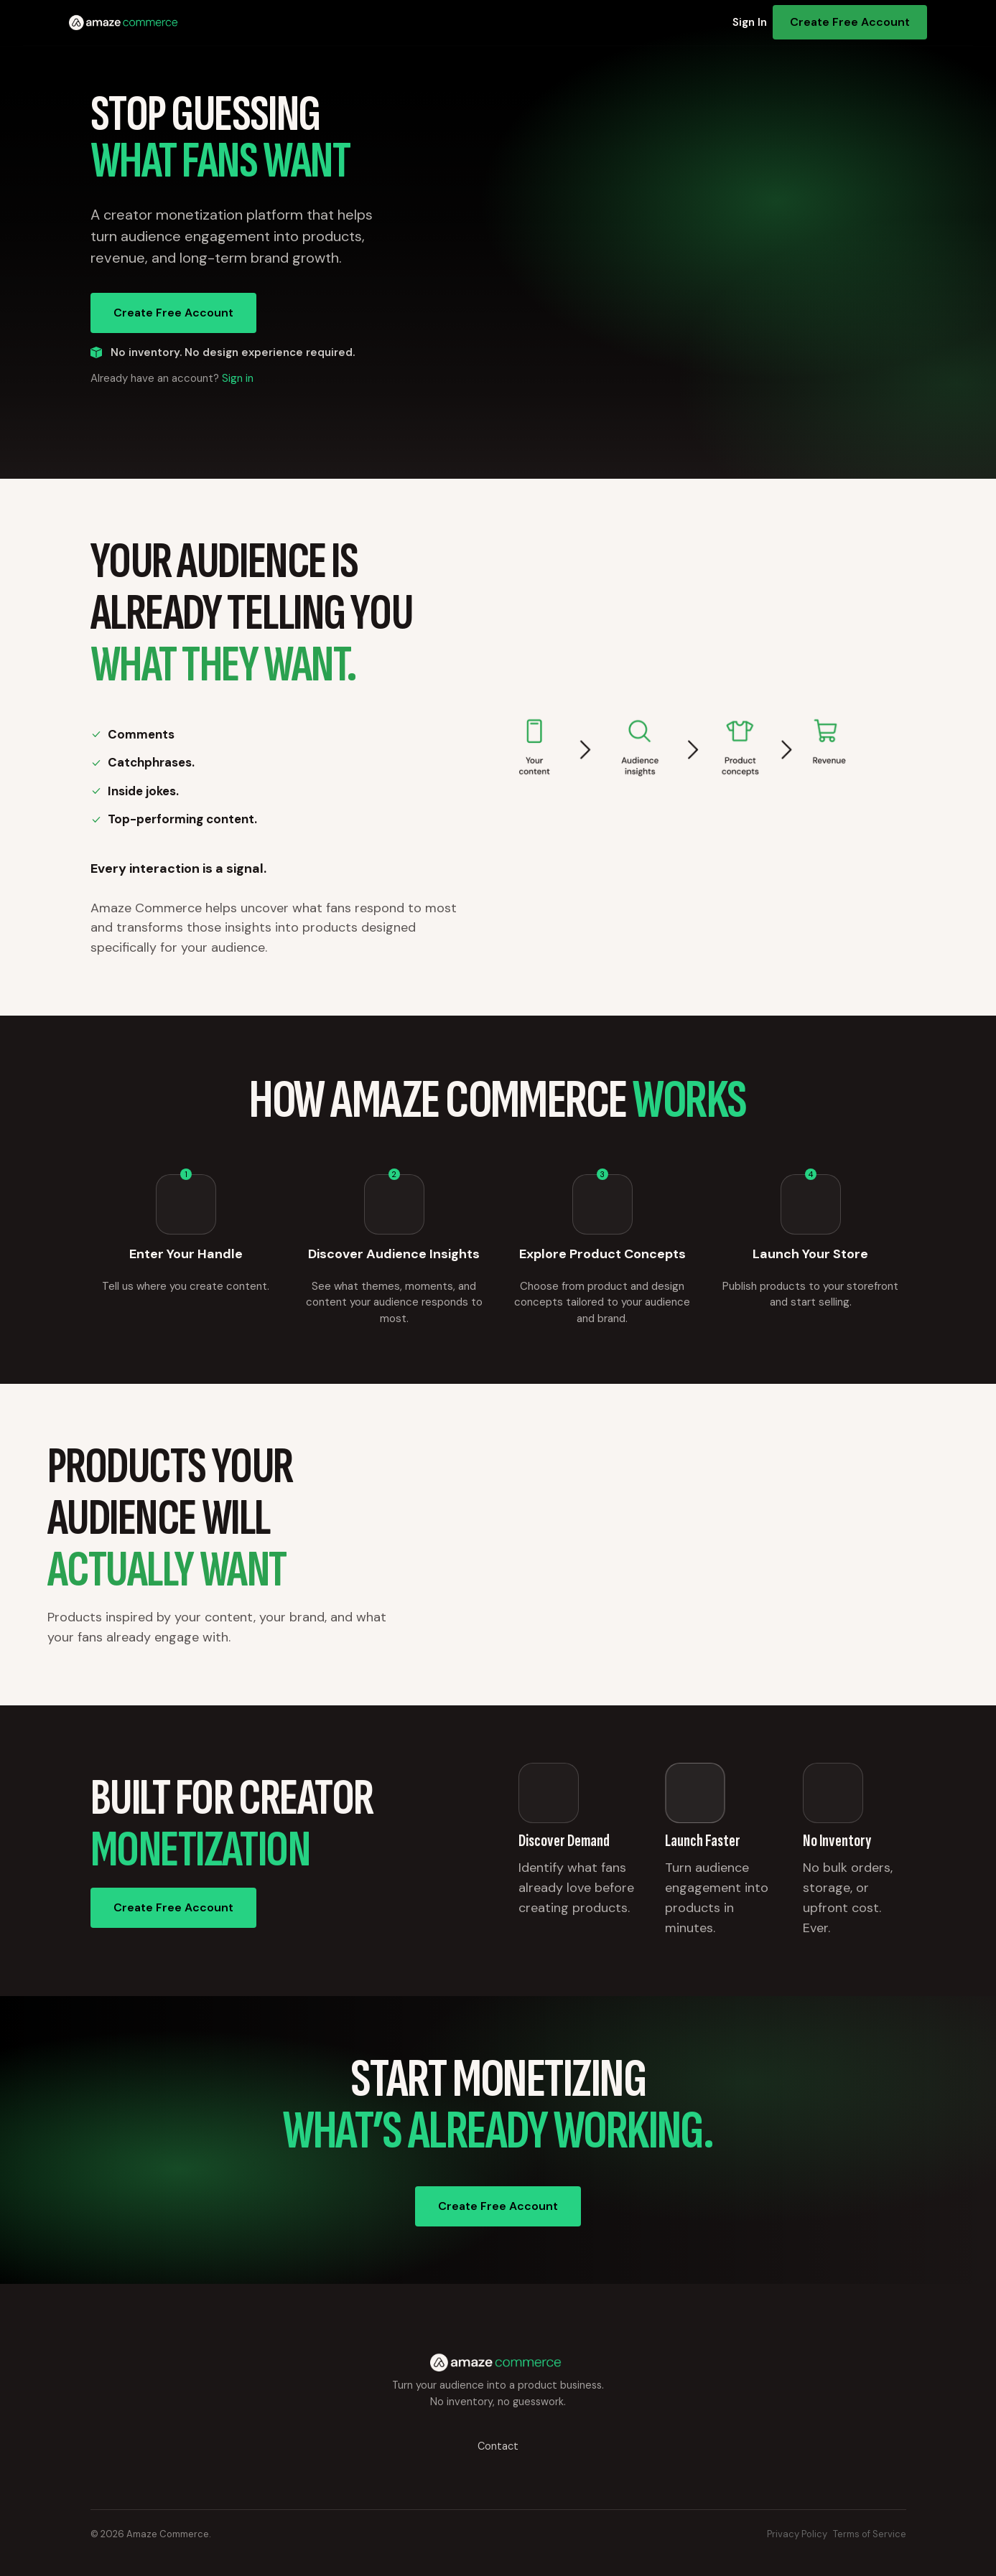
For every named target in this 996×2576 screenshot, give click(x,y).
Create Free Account (850, 21)
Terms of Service (869, 2534)
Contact (498, 2446)
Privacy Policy (797, 2534)
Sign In (749, 22)
